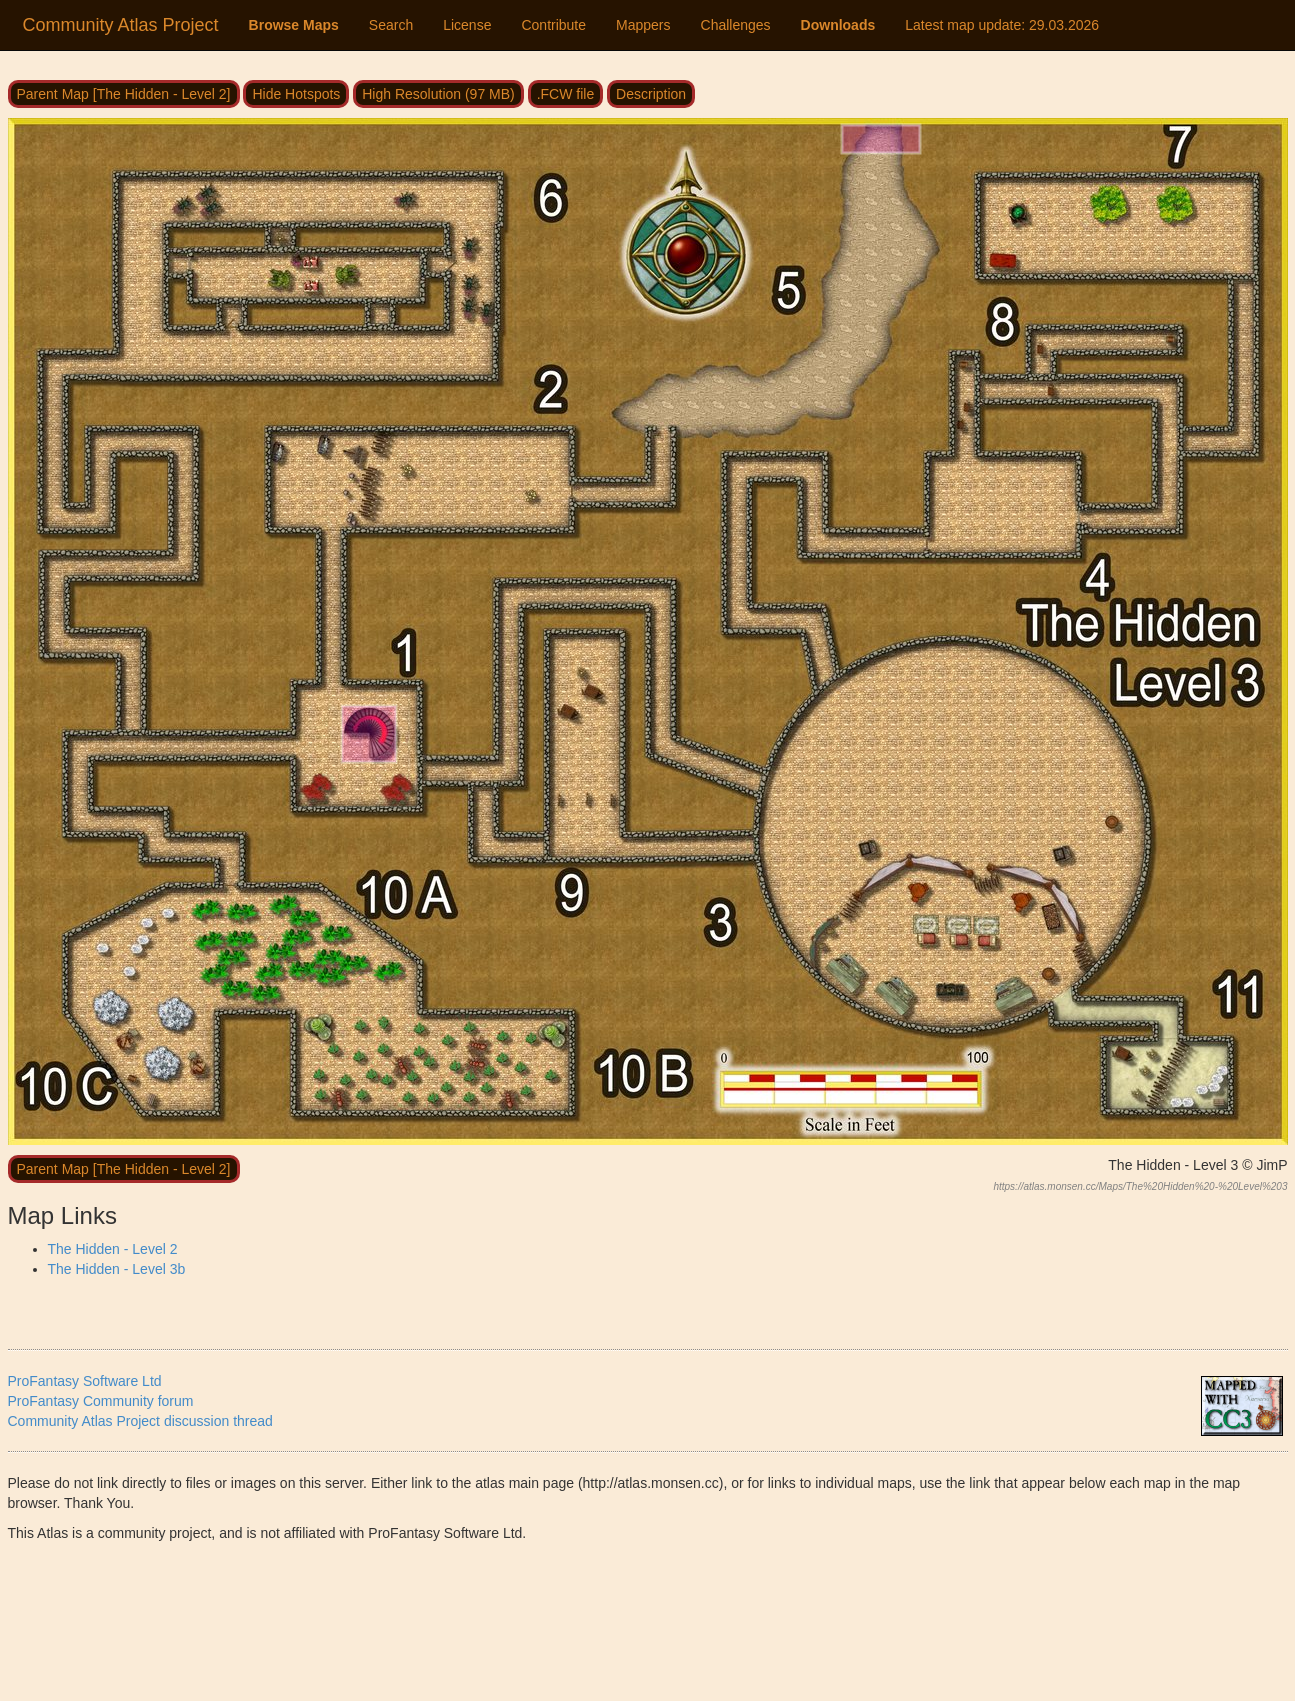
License (467, 25)
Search (391, 25)
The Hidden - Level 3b (117, 1269)
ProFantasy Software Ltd (85, 1381)
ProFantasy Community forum (101, 1401)
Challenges (736, 25)
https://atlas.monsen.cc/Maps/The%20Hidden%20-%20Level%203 (1140, 1186)
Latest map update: (1002, 25)
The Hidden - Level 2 (113, 1249)
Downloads (838, 25)
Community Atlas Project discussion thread (140, 1421)
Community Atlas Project (121, 25)
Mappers (643, 25)
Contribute (553, 25)
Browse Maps (294, 25)
